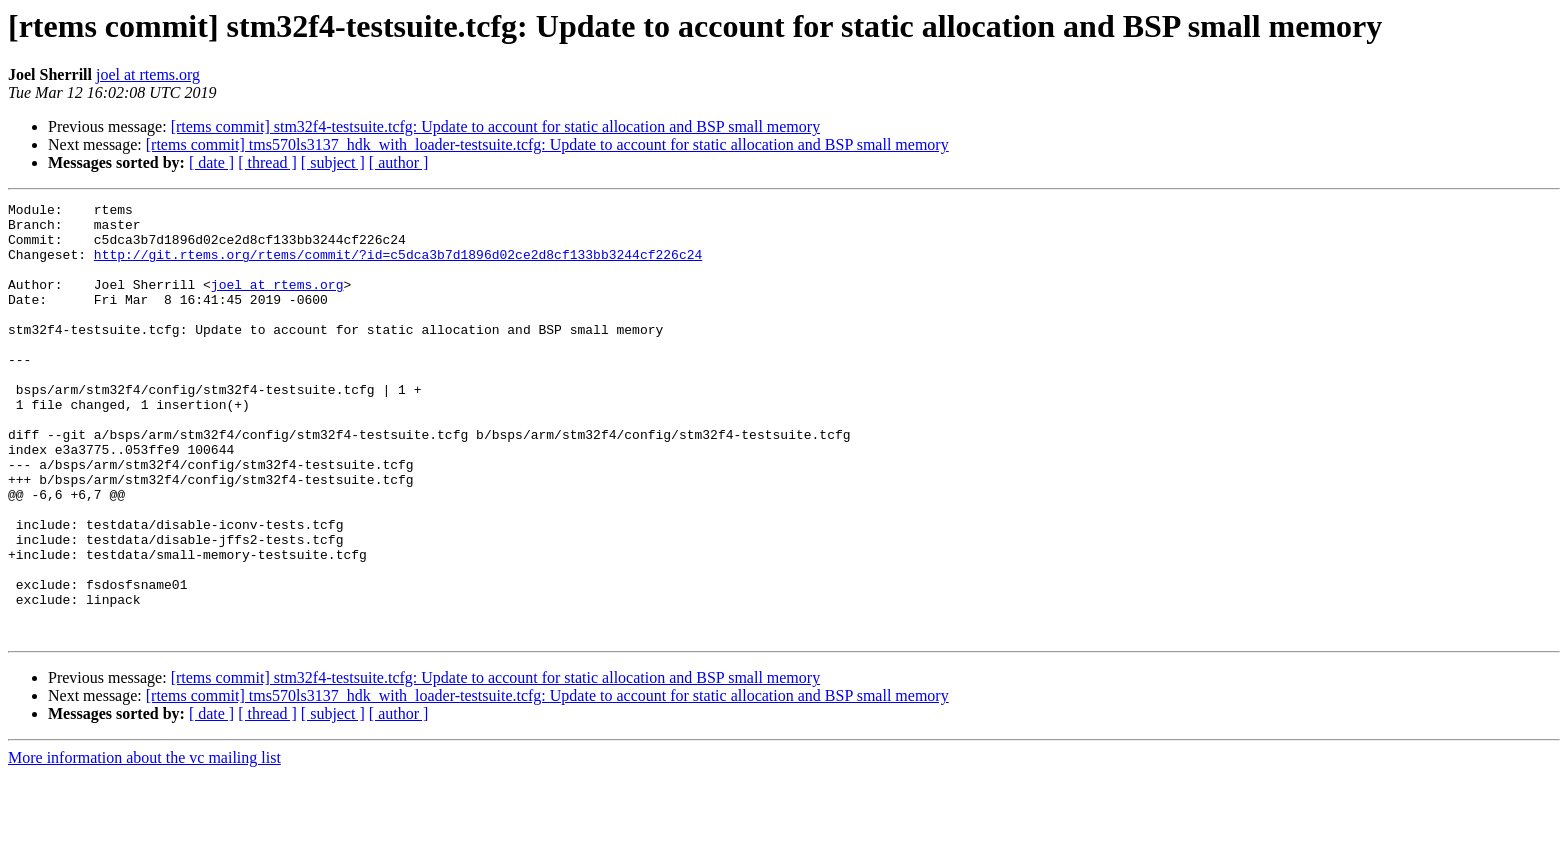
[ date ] (211, 162)
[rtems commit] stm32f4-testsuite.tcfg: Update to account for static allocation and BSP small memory (495, 126)
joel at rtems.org (148, 74)
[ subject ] (333, 162)
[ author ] (399, 162)
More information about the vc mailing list (144, 844)
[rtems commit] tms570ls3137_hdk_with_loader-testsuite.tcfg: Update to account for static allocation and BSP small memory (547, 144)
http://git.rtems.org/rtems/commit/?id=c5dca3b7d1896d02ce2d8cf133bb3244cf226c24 (398, 266)
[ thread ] (267, 162)
